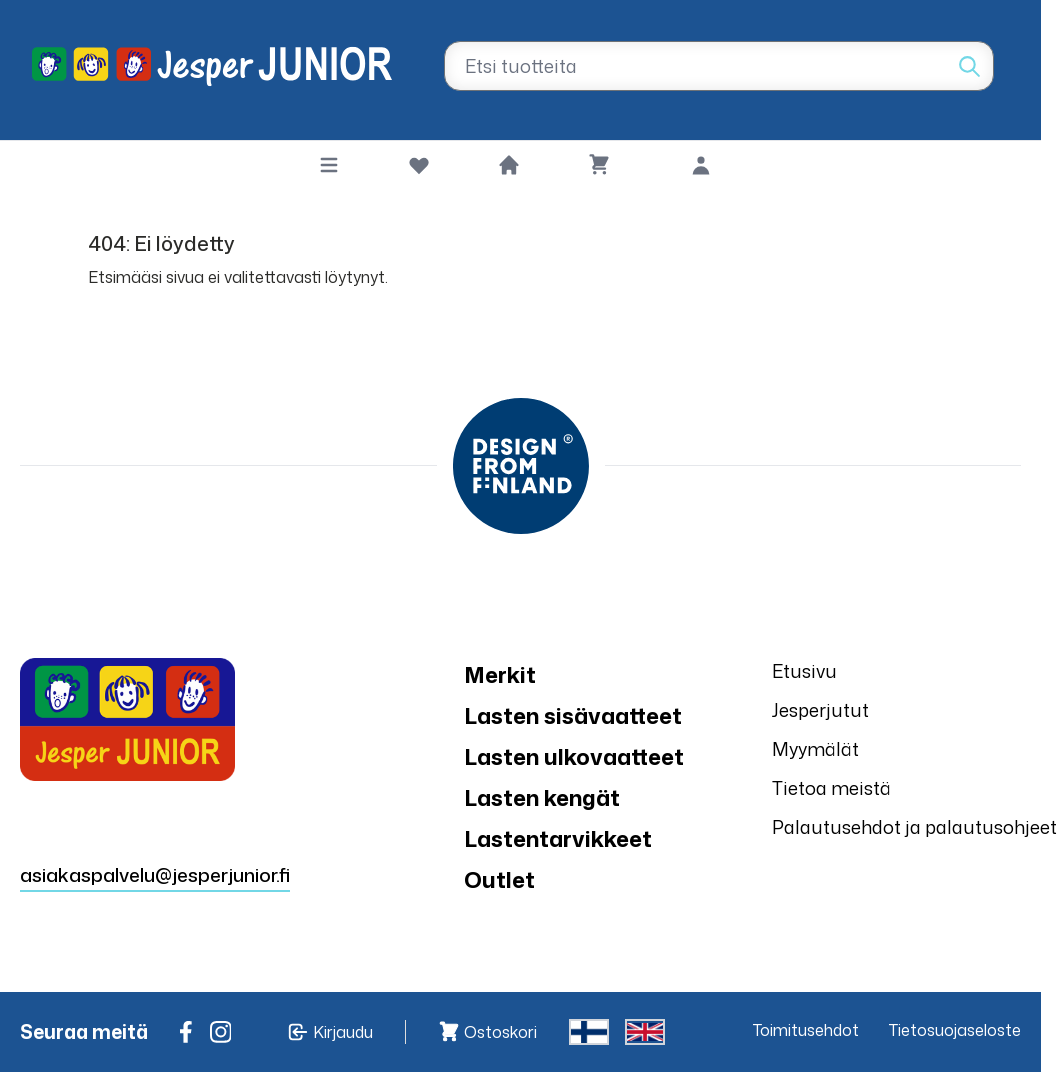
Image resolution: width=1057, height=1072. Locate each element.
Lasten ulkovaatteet (574, 756)
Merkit (500, 674)
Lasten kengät (542, 797)
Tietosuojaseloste (955, 1030)
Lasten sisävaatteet (573, 715)
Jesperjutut (820, 710)
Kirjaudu (343, 1032)
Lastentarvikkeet (558, 838)
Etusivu (804, 671)
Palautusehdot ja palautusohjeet (914, 827)
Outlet (499, 879)
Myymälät (815, 749)
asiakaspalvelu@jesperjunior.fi (155, 874)
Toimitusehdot (806, 1030)
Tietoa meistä (831, 788)
